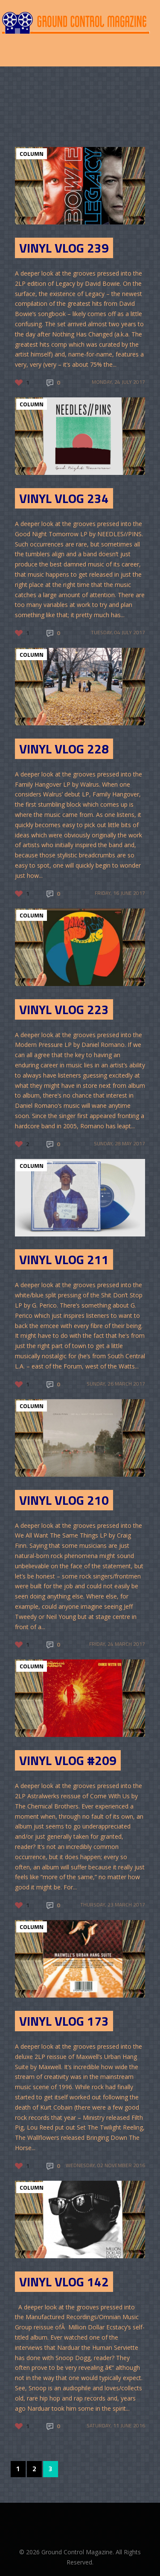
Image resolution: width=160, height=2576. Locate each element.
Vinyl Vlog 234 (64, 498)
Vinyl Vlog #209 (67, 1760)
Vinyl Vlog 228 (64, 749)
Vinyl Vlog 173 (64, 2021)
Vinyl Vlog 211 (64, 1259)
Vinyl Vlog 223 (64, 1009)
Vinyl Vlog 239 (64, 248)
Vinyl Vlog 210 (64, 1500)
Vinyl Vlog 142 (64, 2281)
